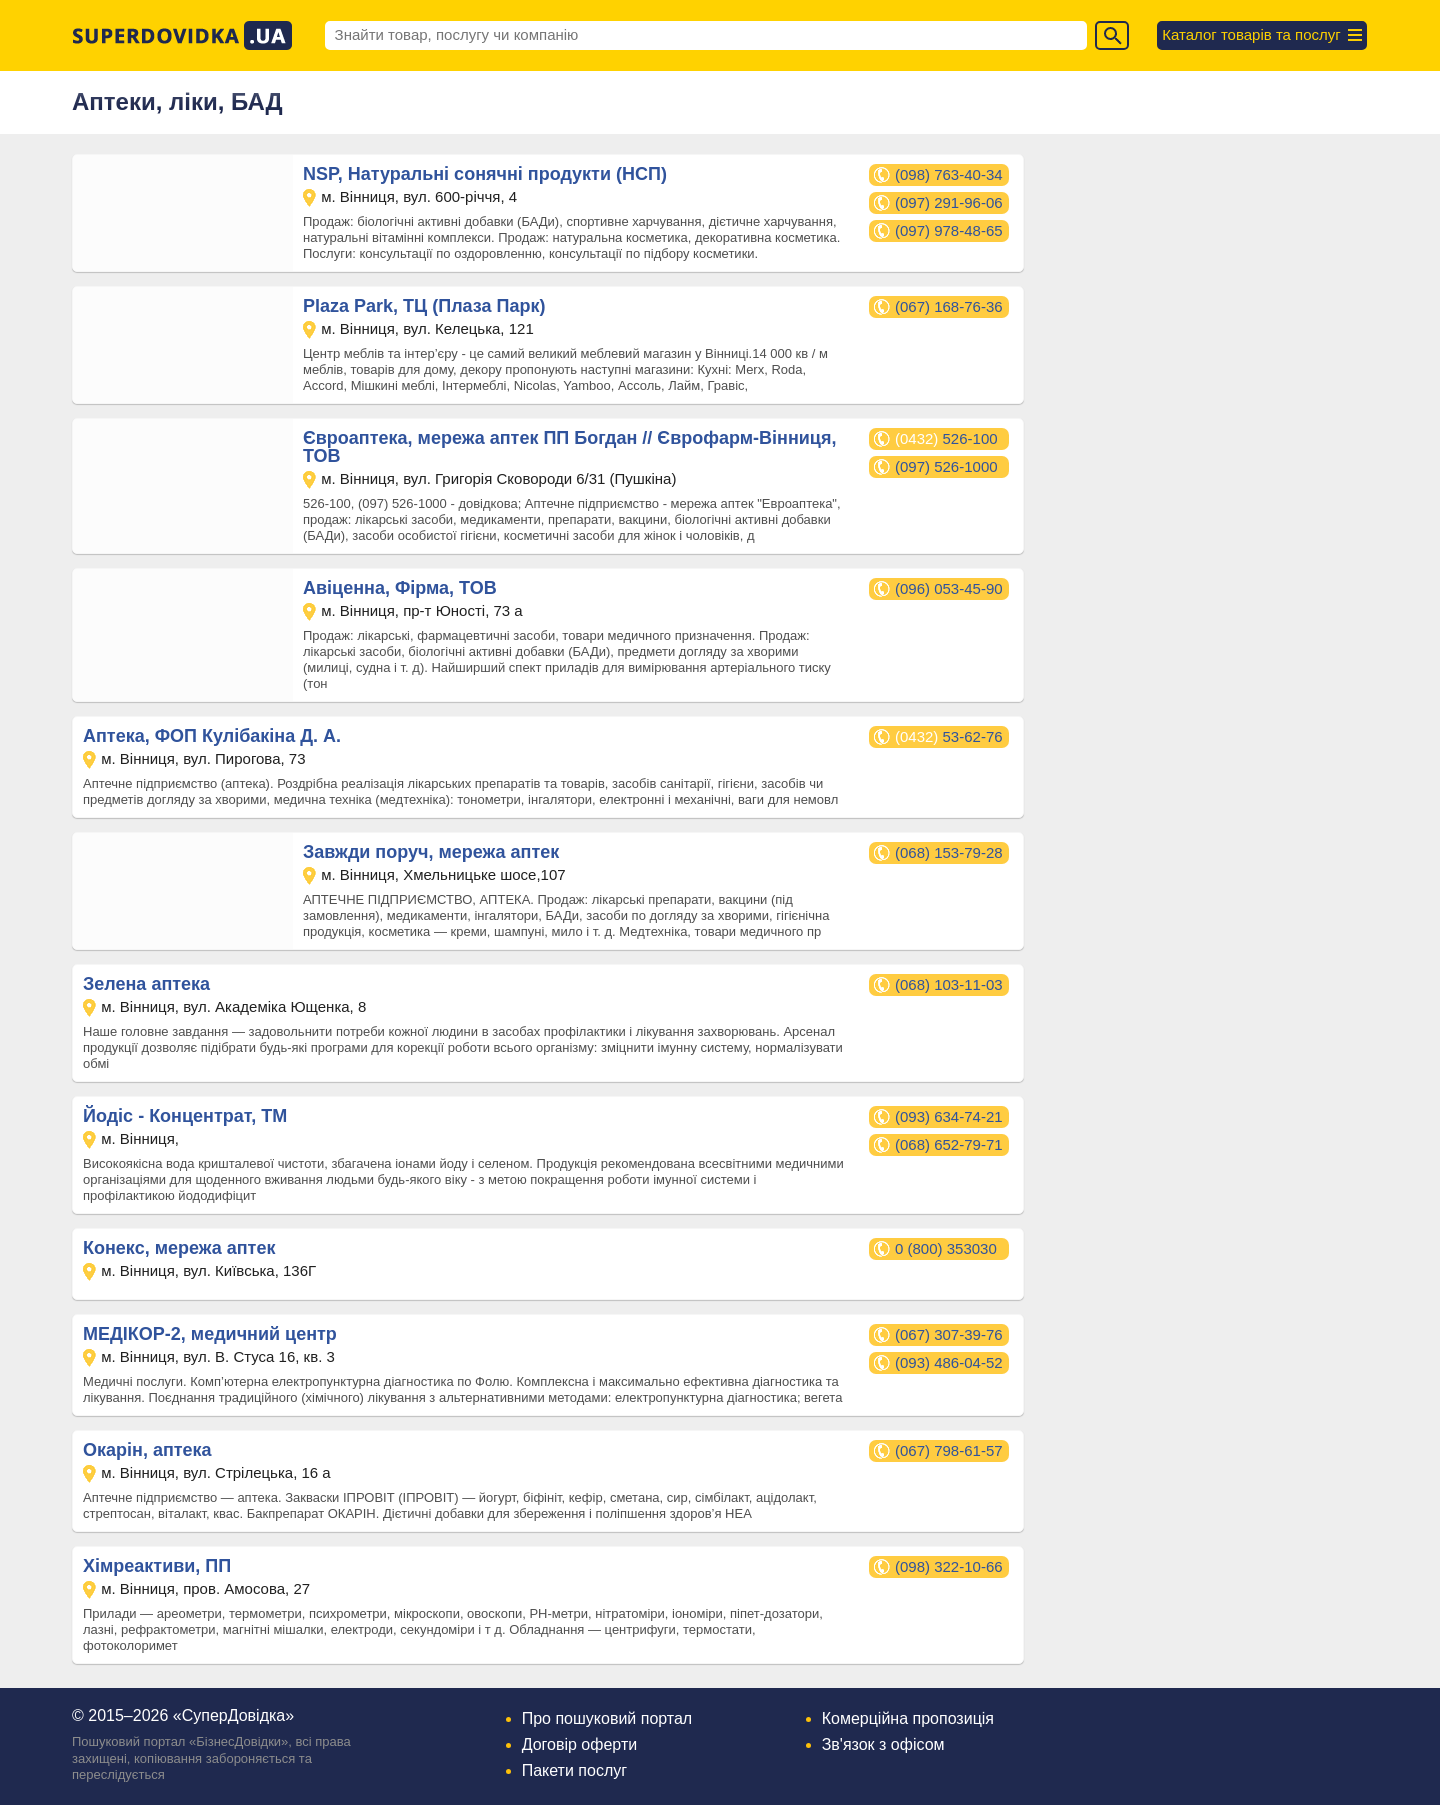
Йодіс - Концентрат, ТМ (185, 1116)
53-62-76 (949, 736)
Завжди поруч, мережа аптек (431, 852)
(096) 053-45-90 (949, 588)
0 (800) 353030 (946, 1248)
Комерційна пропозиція (908, 1718)
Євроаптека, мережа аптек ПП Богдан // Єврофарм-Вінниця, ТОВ (569, 447)
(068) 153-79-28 (949, 852)
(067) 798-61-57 (949, 1450)
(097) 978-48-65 (949, 230)
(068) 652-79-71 (949, 1144)
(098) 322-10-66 (949, 1566)
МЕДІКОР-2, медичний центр (210, 1334)
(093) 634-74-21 (949, 1116)
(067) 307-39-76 (949, 1334)
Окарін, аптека (147, 1450)
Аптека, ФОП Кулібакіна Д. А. (212, 736)
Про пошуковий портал (607, 1718)
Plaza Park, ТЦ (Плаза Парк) (424, 306)
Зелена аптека (146, 984)
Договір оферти (579, 1744)
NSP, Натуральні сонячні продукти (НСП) (485, 174)
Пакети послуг (574, 1770)
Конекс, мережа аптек (179, 1248)
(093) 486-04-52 (949, 1362)
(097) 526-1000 (946, 466)
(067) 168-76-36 (949, 306)
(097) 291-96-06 (949, 202)
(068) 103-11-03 (949, 984)
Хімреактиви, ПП (157, 1566)
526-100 (946, 438)
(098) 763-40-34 (949, 174)
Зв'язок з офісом (883, 1744)
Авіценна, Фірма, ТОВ (400, 588)
